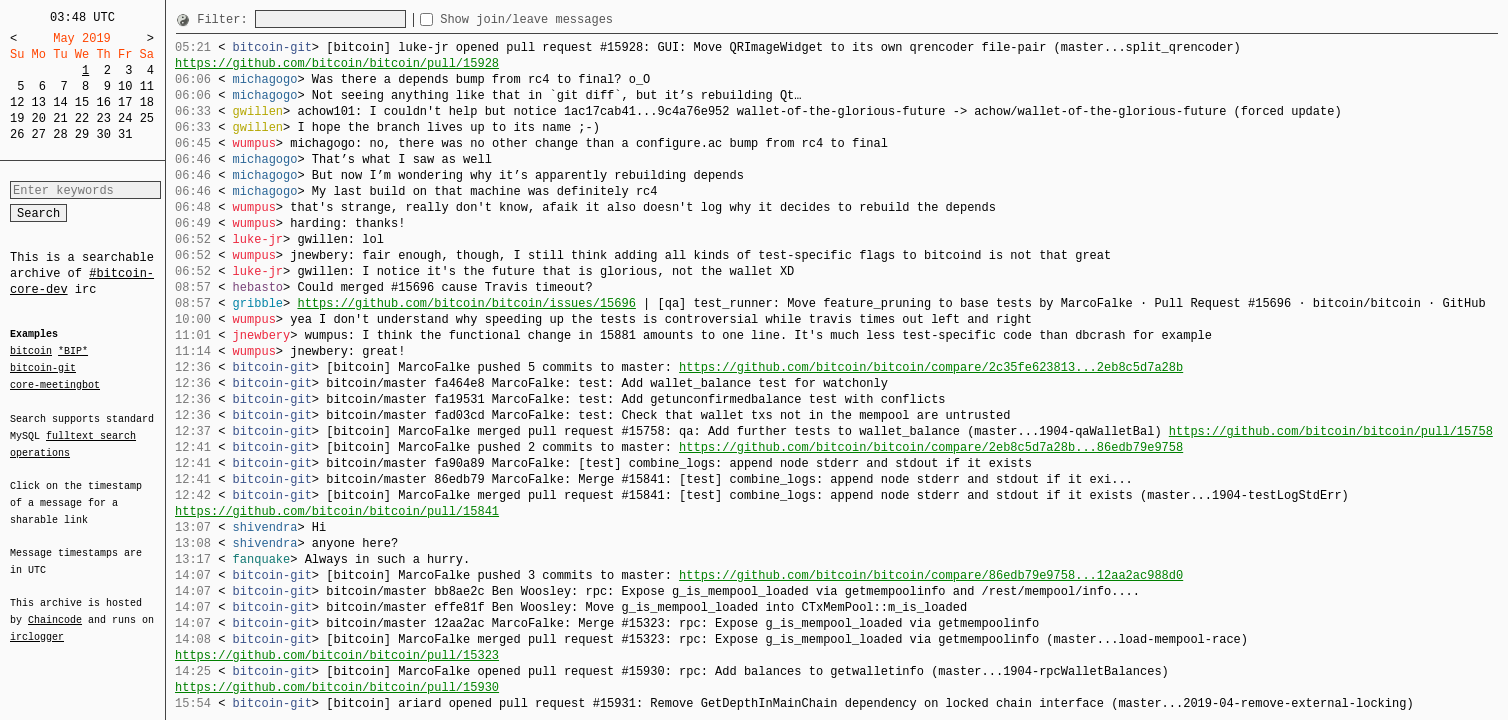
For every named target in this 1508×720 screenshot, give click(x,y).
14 (60, 102)
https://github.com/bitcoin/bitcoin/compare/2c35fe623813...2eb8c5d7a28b (931, 367)
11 (147, 86)
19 (17, 118)
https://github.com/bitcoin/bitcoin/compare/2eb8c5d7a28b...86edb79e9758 (931, 447)
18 (147, 102)
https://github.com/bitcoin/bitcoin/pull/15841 (337, 511)
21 (60, 118)
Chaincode (55, 608)
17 (125, 102)
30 (103, 134)
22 (82, 118)
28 (60, 134)
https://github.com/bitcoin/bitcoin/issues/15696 (466, 303)
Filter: (226, 19)
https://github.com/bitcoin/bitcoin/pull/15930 (337, 687)
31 (125, 134)
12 (17, 102)
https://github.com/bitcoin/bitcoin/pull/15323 (337, 655)
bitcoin (31, 352)
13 (39, 102)
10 (125, 86)
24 (125, 118)
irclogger (37, 624)
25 (147, 118)
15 (82, 102)
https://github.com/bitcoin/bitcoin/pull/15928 (337, 63)
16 (103, 102)
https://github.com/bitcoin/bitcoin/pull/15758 (1331, 431)
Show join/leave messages (562, 19)
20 (39, 118)
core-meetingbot (55, 384)
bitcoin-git (43, 368)
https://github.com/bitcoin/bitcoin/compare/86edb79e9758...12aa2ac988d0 (931, 575)
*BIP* (73, 352)
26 (17, 134)
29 (82, 134)
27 (39, 134)
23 (103, 118)
